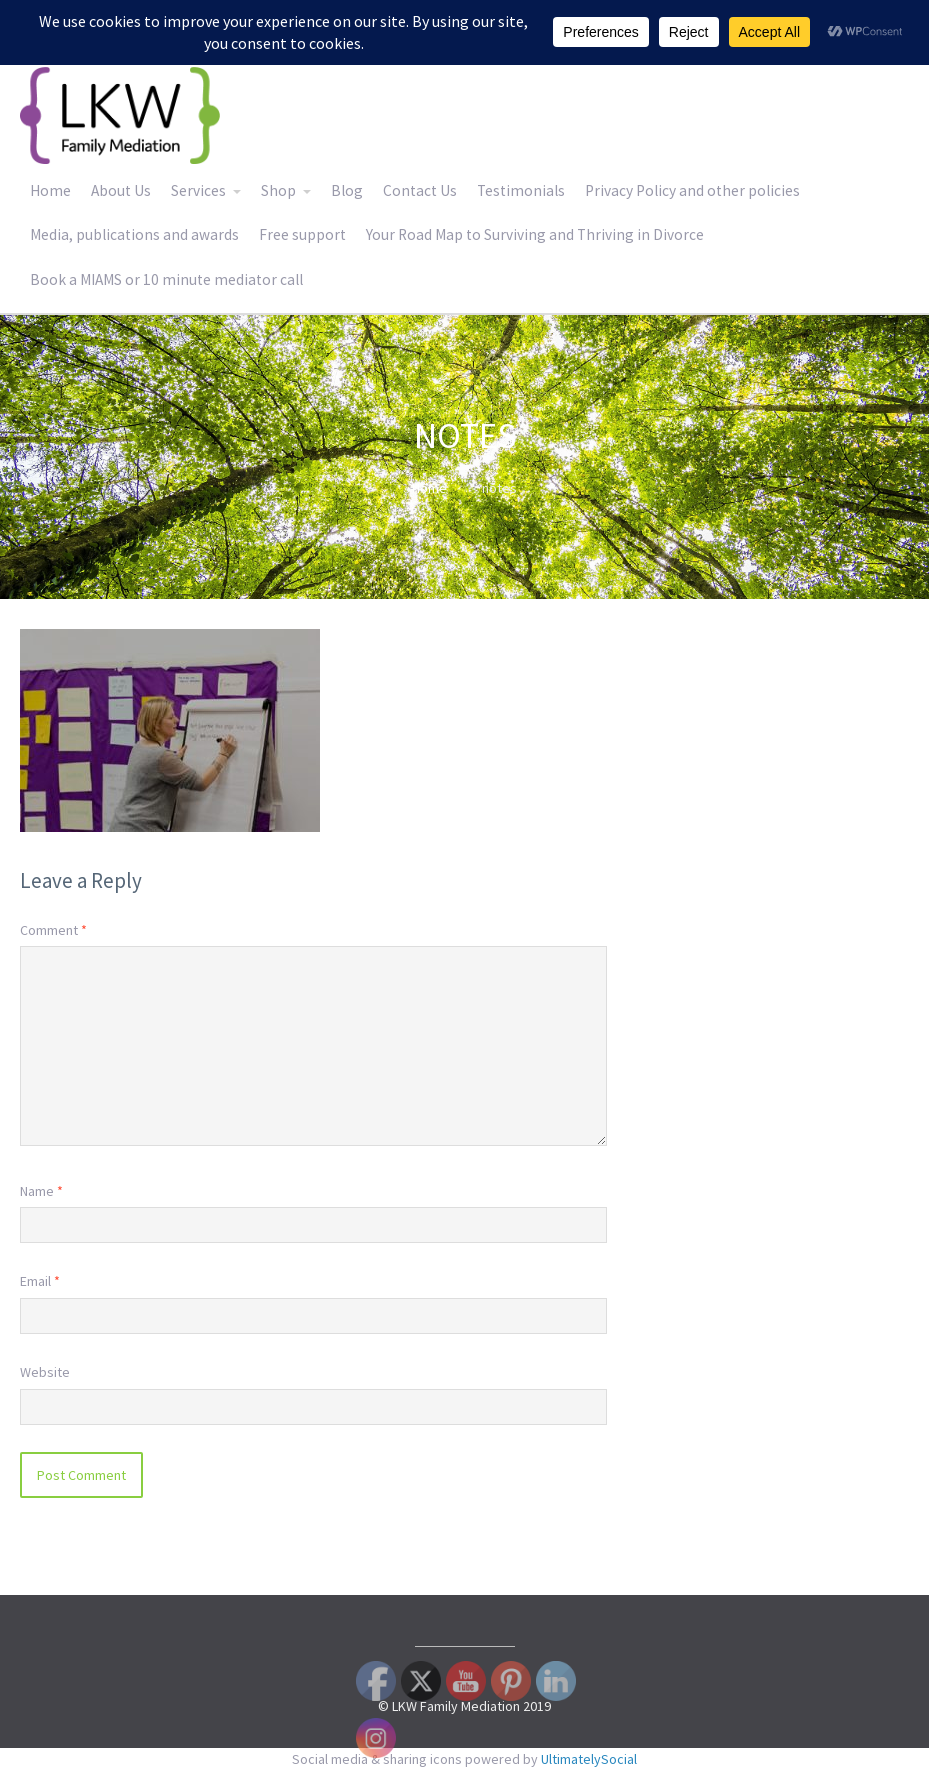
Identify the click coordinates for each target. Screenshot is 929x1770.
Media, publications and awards (134, 234)
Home (50, 190)
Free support (302, 234)
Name (41, 1191)
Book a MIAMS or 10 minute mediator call (166, 279)
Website (45, 1372)
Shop (278, 190)
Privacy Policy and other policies (692, 190)
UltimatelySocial (589, 1759)
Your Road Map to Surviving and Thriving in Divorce (535, 234)
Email (40, 1281)
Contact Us (420, 190)
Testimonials (521, 190)
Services (198, 190)
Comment (53, 930)
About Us (121, 190)
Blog (347, 190)
